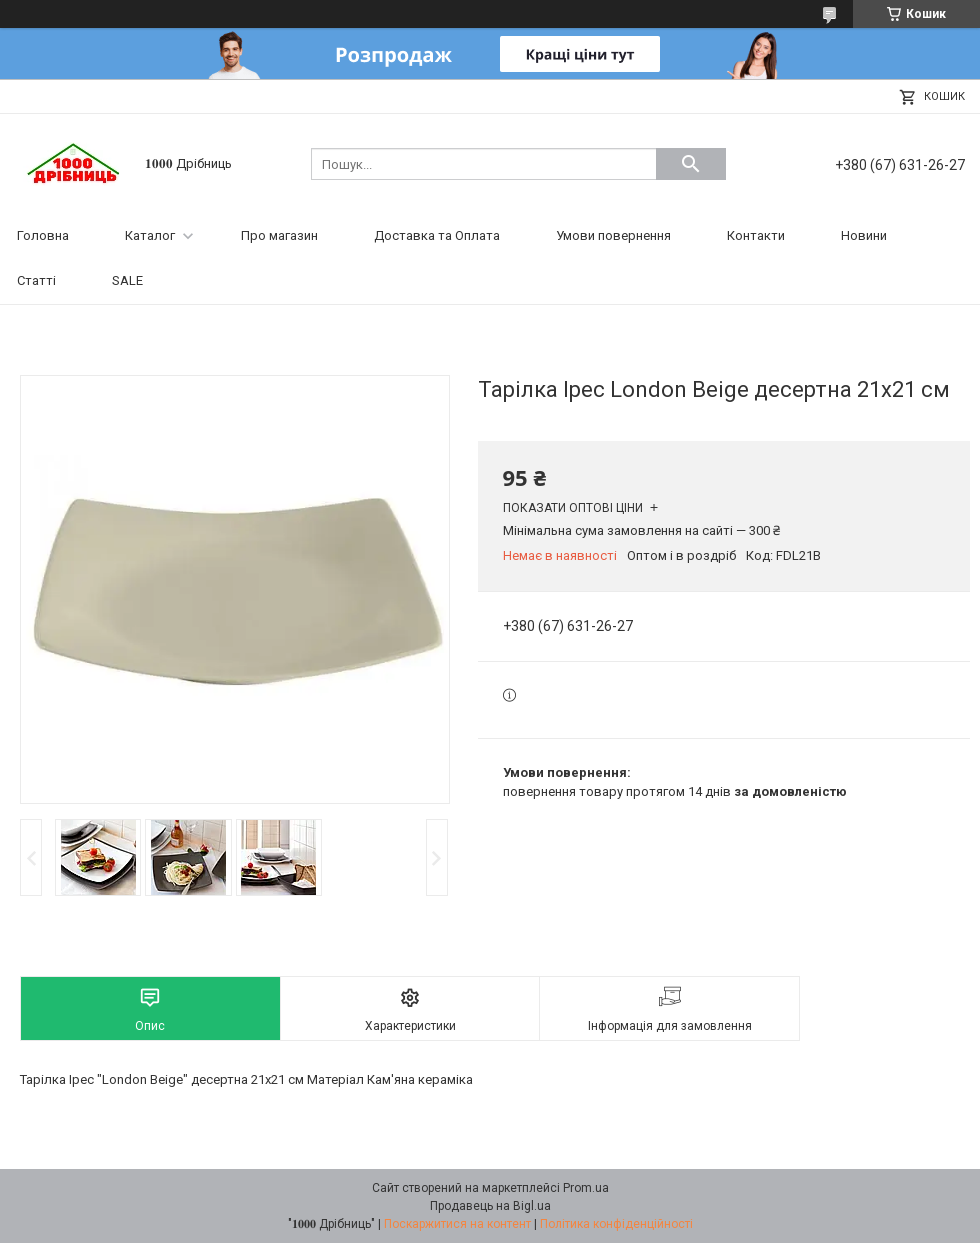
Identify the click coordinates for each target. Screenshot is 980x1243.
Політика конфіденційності (616, 1224)
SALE (127, 280)
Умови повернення (613, 235)
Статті (36, 280)
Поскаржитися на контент (457, 1224)
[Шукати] (691, 164)
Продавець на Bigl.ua (490, 1206)
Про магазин (279, 235)
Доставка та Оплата (437, 235)
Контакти (756, 235)
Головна (43, 235)
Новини (864, 235)
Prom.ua (586, 1188)
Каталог (150, 235)
